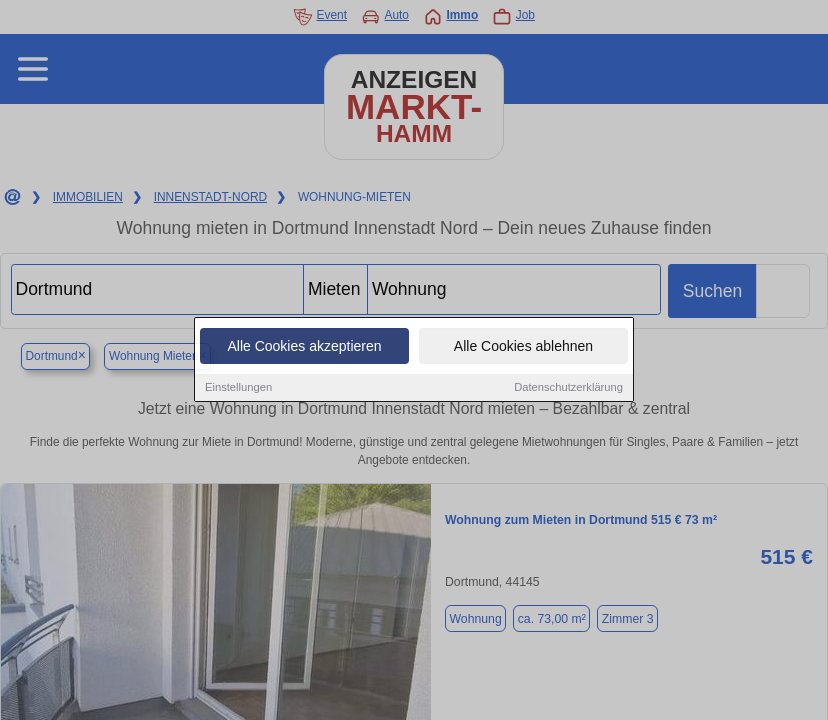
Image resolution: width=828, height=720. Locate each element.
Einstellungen (238, 389)
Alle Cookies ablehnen (523, 348)
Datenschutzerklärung (568, 389)
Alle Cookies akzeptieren (304, 348)
